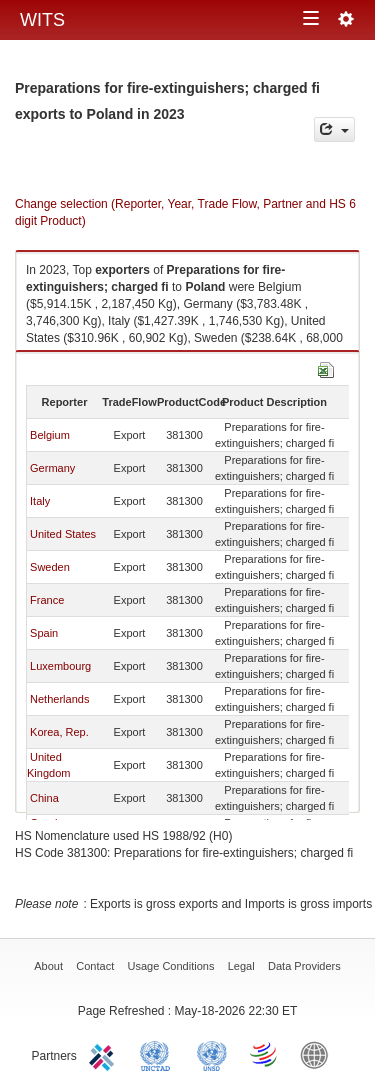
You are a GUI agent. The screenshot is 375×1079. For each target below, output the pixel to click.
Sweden (50, 567)
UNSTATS (212, 1054)
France (47, 600)
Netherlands (59, 699)
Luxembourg (60, 666)
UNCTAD (159, 1054)
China (44, 798)
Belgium (50, 435)
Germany (52, 468)
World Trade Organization (265, 1054)
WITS (42, 20)
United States (63, 534)
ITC (105, 1054)
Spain (44, 633)
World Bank (319, 1054)
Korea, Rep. (59, 732)
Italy (40, 501)
